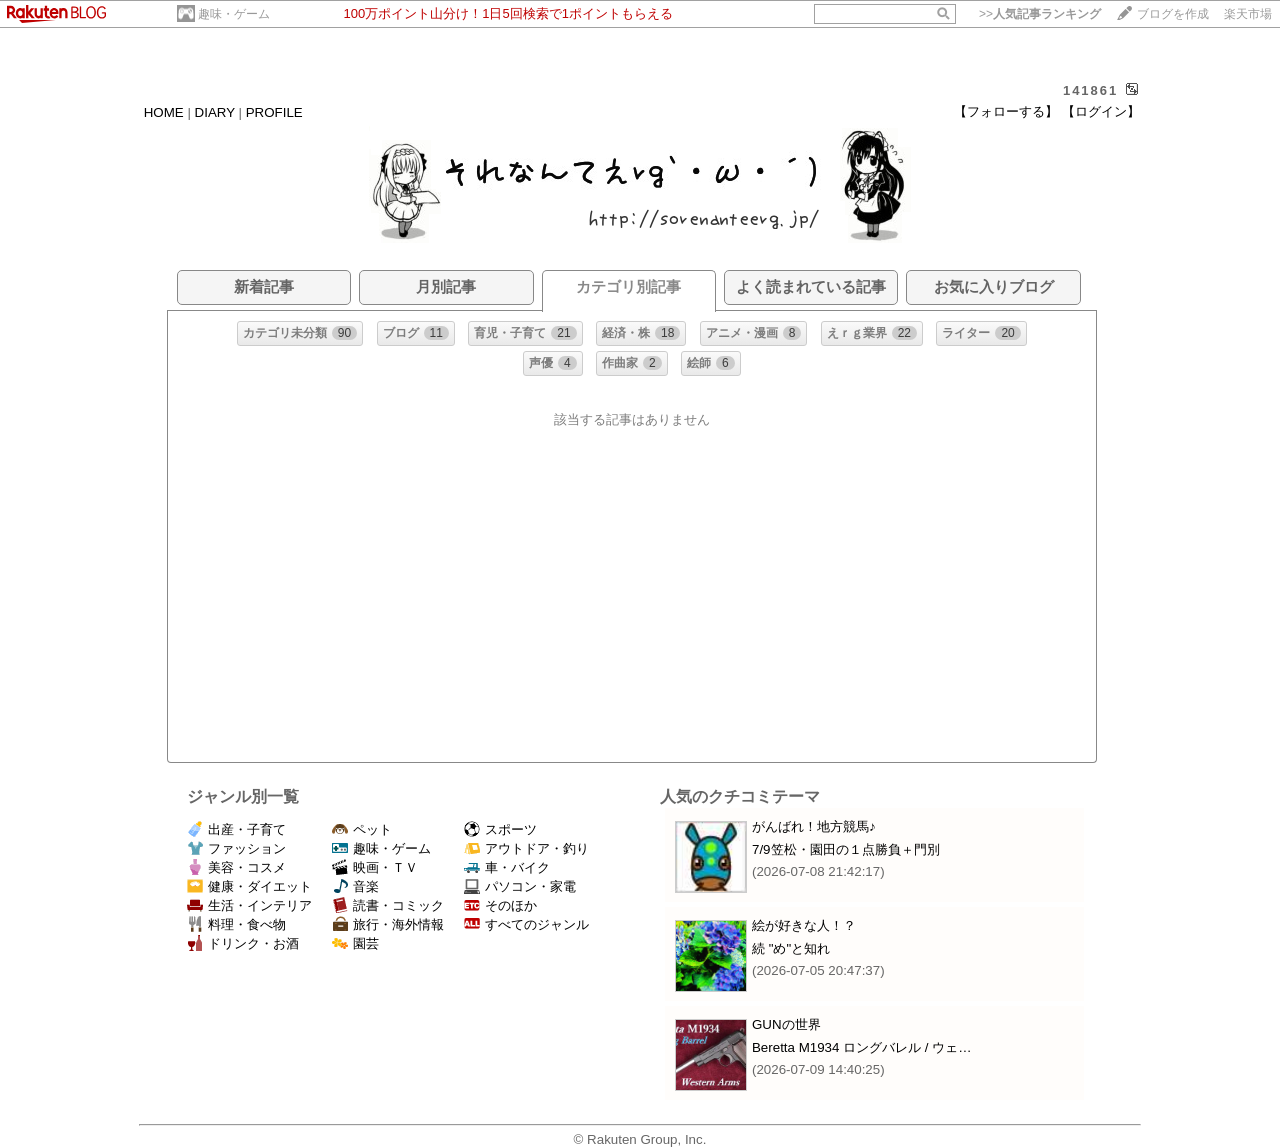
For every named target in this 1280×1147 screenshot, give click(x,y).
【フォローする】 (1006, 111)
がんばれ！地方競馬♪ (814, 826)
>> (1040, 14)
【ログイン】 (1101, 111)
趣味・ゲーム (234, 14)
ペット (362, 829)
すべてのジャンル (526, 924)
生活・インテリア (249, 905)
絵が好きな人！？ (804, 925)
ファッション (236, 848)
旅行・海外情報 (388, 924)
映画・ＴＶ (375, 867)
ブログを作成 (1173, 14)
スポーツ (500, 829)
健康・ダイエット (249, 886)
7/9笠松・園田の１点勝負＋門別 (846, 849)
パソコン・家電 (520, 886)
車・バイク (507, 867)
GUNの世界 (786, 1024)
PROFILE (274, 112)
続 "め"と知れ (791, 948)
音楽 (355, 886)
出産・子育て (236, 829)
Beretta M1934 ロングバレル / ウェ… (862, 1047)
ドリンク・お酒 (243, 943)
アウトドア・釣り (526, 848)
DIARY (215, 112)
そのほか (500, 905)
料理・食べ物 (236, 924)
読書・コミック (388, 905)
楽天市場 (1248, 14)
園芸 (355, 943)
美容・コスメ (236, 867)
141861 (1090, 90)
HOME (164, 112)
